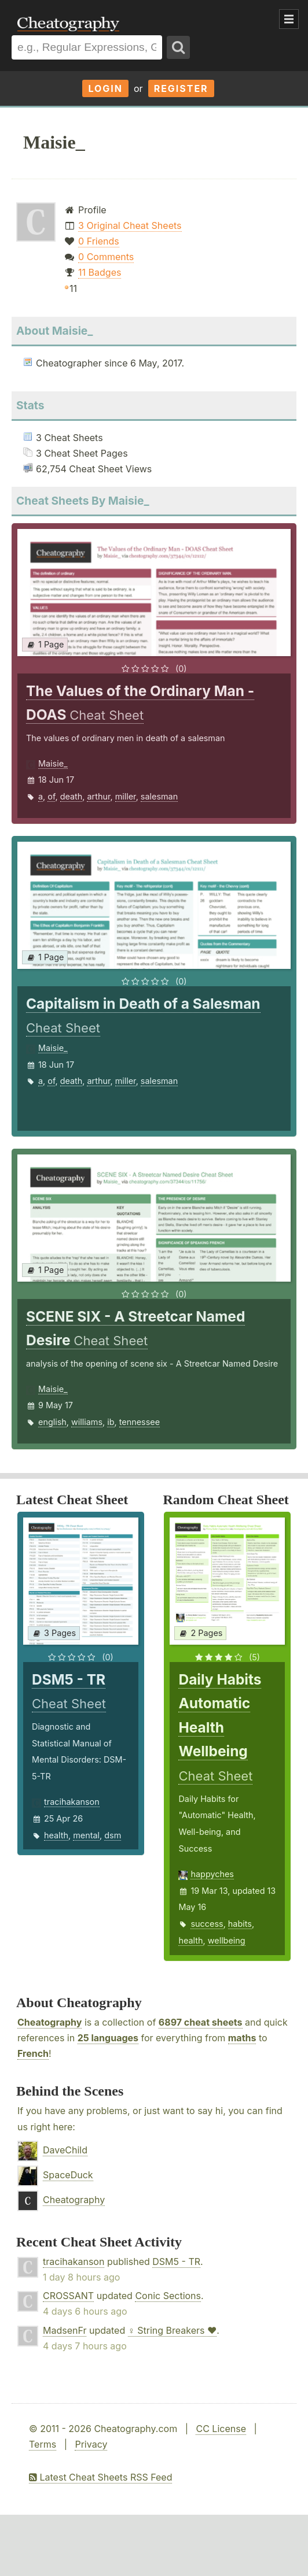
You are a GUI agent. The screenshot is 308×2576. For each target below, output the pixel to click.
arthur (98, 796)
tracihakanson (72, 1802)
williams (86, 1422)
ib (110, 1422)
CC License (221, 2428)
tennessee (139, 1422)
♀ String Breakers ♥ (172, 2330)
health (56, 1835)
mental (86, 1835)
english (52, 1422)
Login (105, 88)
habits (240, 1924)
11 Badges (99, 272)
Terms (42, 2444)
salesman (159, 796)
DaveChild (65, 2150)
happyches (211, 1874)
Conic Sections (168, 2295)
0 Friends (98, 241)
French (33, 2053)
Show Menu (289, 19)
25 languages (108, 2038)
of (51, 796)
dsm (112, 1835)
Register (181, 88)
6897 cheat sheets (201, 2022)
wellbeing (226, 1940)
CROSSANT (68, 2295)
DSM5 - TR (176, 2261)
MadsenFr (64, 2330)
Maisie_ (53, 763)
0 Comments (106, 256)
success (206, 1924)
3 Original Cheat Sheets (129, 225)
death (71, 796)
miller (125, 796)
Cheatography (49, 2022)
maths (242, 2038)
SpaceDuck (68, 2175)
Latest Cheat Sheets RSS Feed (100, 2477)
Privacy (91, 2444)
